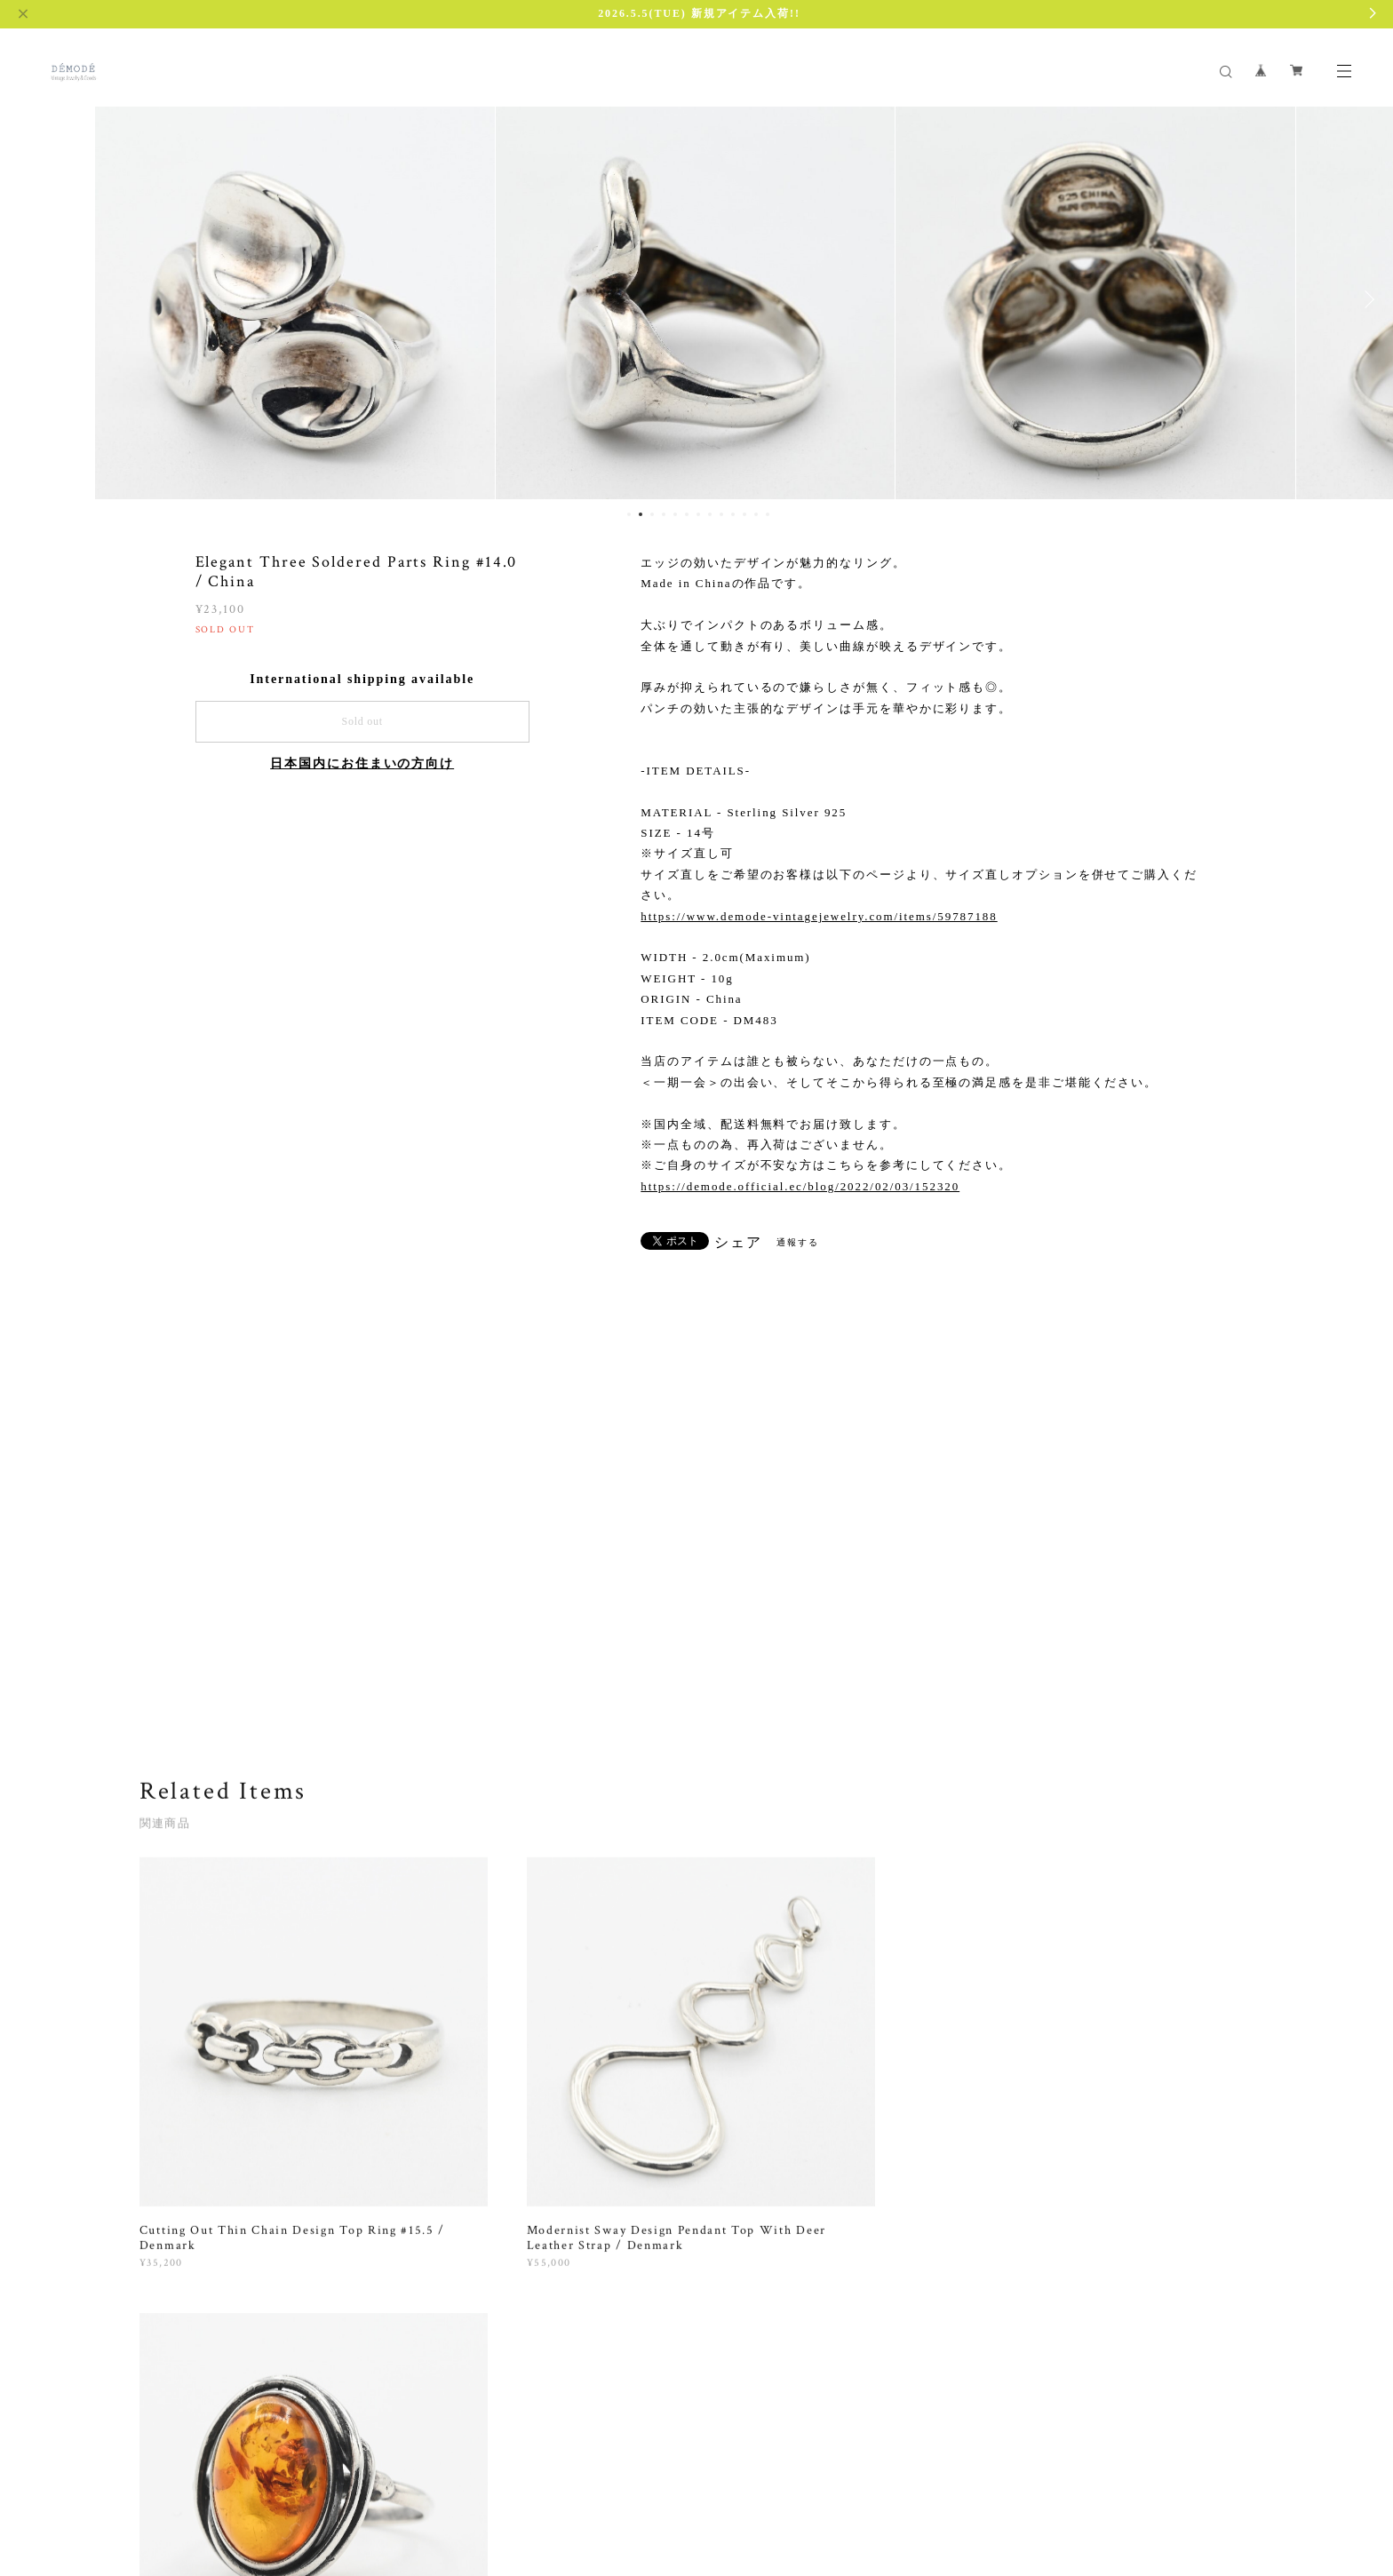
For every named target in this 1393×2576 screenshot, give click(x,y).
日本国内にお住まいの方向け (362, 763)
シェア (738, 1243)
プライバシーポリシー (202, 2464)
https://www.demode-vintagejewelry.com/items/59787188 (819, 916)
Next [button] (1366, 299)
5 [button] (675, 514)
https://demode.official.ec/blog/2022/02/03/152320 (800, 1186)
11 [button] (744, 514)
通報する (797, 1242)
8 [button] (710, 514)
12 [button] (756, 514)
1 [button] (629, 514)
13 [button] (767, 514)
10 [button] (733, 514)
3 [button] (652, 514)
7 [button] (698, 514)
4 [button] (663, 514)
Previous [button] (27, 299)
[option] (296, 299)
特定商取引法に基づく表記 (337, 2464)
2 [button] (640, 514)
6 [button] (687, 514)
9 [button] (721, 514)
